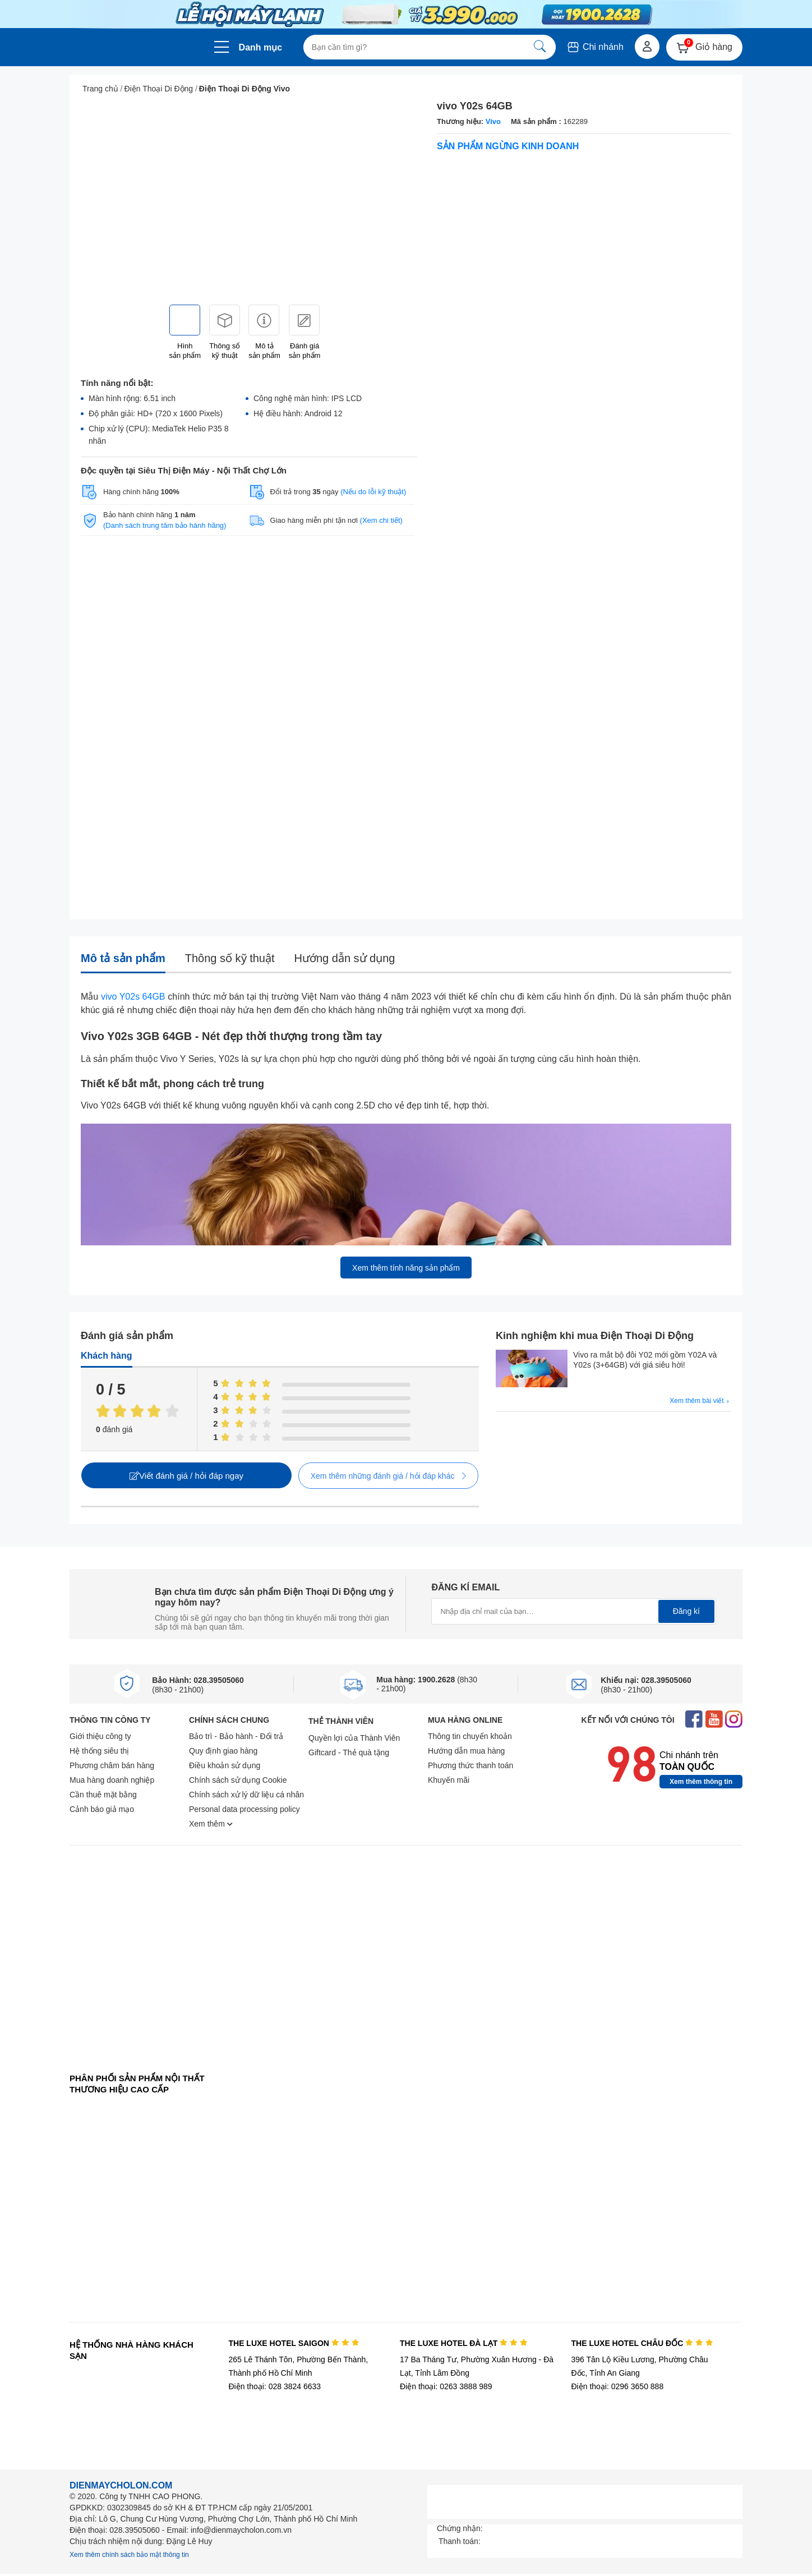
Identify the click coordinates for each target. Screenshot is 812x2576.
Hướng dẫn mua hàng (466, 1750)
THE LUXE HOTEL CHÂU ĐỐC (642, 2343)
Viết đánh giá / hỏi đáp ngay (186, 1475)
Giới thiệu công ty (100, 1736)
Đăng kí (686, 1611)
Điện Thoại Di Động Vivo (244, 88)
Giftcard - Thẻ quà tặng (348, 1752)
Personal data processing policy (244, 1809)
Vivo (493, 121)
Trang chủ (100, 88)
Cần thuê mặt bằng (103, 1794)
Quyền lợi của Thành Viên (354, 1737)
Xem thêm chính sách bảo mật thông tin (129, 2555)
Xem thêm (211, 1823)
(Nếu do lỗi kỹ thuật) (373, 491)
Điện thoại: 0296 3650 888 (617, 2386)
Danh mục (261, 47)
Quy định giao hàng (223, 1750)
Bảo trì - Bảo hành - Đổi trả (236, 1736)
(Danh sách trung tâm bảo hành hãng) (164, 525)
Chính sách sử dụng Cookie (238, 1779)
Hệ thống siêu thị (99, 1750)
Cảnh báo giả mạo (102, 1809)
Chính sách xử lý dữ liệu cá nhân (246, 1794)
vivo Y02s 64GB (133, 996)
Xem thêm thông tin (701, 1782)
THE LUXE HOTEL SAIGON (293, 2343)
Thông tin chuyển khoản (470, 1736)
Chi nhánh (594, 47)
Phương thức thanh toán (470, 1765)
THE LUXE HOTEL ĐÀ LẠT (464, 2343)
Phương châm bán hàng (112, 1765)
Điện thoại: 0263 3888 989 (446, 2386)
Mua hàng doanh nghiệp (112, 1779)
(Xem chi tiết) (381, 520)
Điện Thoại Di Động (158, 88)
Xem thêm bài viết (700, 1401)
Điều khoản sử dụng (224, 1765)
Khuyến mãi (448, 1779)
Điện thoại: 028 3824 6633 (274, 2386)
